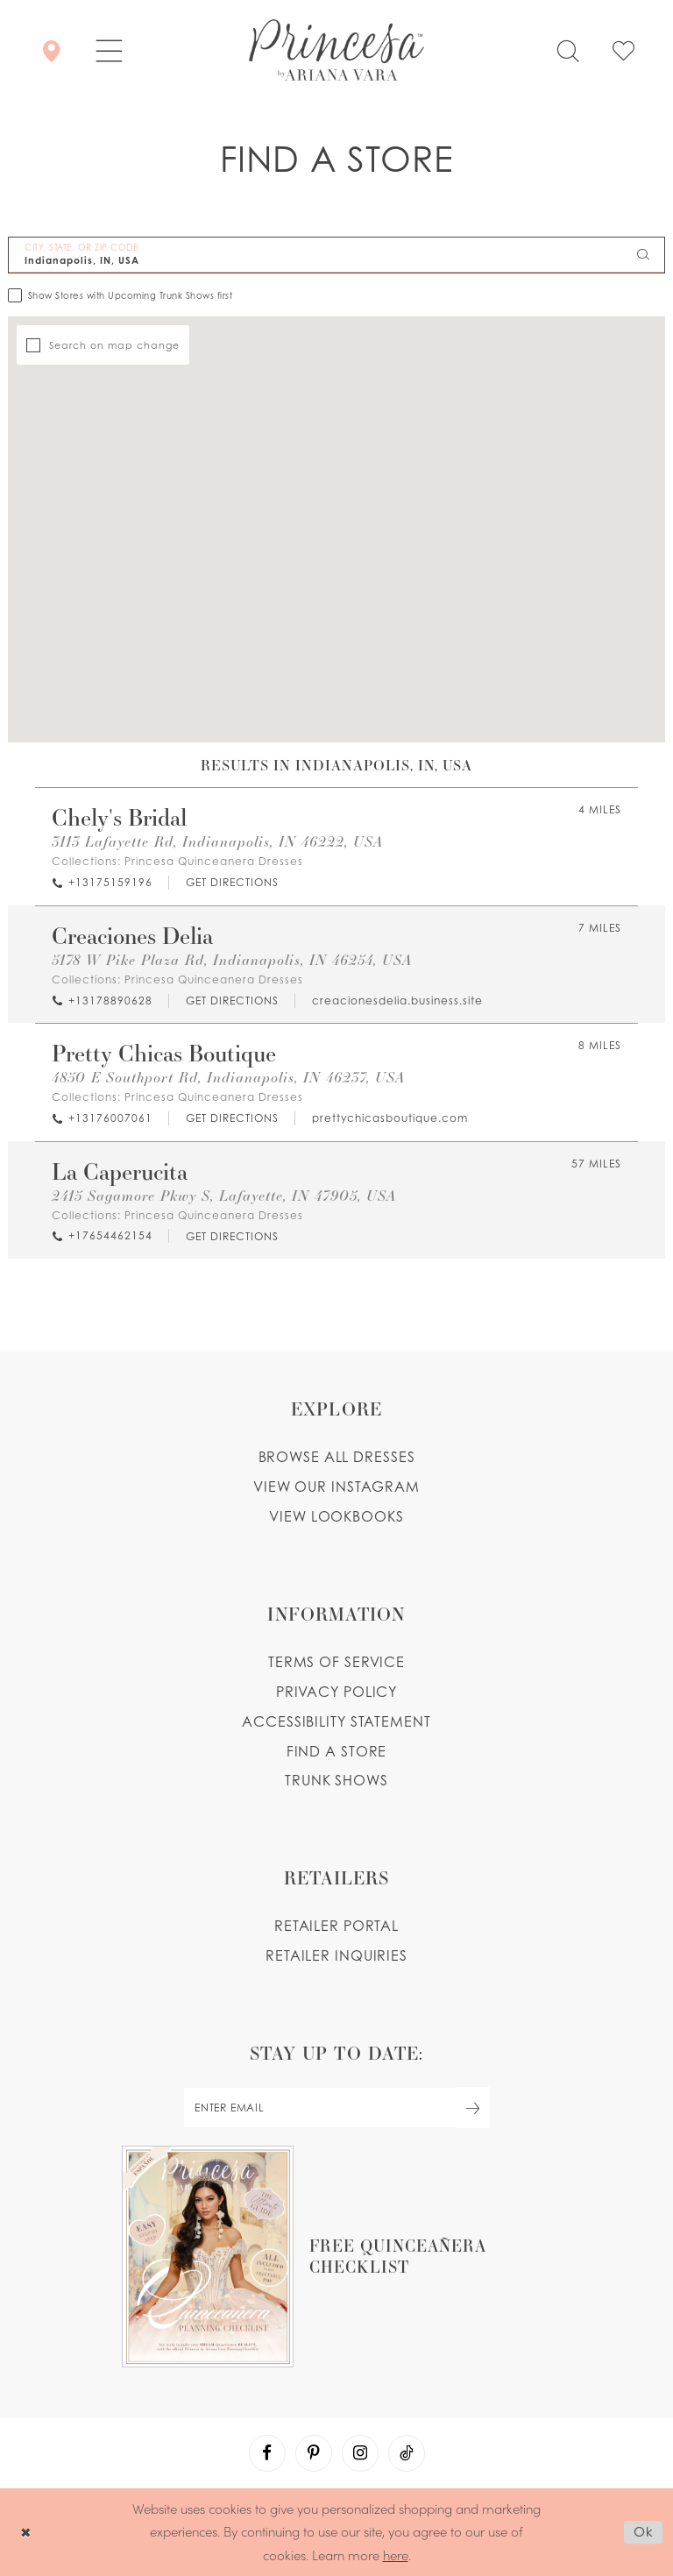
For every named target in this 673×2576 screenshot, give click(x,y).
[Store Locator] (51, 49)
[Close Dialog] (26, 2531)
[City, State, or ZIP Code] (336, 255)
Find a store (337, 1751)
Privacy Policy (336, 1691)
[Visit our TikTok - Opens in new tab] (406, 2453)
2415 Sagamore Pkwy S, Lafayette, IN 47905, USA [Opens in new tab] (224, 1195)
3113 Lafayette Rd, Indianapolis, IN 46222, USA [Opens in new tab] (217, 841)
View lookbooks (336, 1516)
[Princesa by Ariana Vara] (336, 50)
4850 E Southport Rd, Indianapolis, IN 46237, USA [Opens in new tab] (228, 1077)
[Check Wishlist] (623, 49)
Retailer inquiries (336, 1955)
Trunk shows (336, 1780)
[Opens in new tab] (231, 883)
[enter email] (336, 2107)
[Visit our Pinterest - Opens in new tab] (313, 2453)
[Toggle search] (568, 49)
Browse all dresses (337, 1456)
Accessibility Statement (336, 1721)
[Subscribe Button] (473, 2107)
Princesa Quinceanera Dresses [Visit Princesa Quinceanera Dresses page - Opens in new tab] (213, 861)
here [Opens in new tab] (395, 2554)
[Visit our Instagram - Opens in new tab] (360, 2453)
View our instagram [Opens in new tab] (336, 1486)
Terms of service (336, 1662)
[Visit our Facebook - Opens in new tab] (267, 2453)
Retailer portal (336, 1925)
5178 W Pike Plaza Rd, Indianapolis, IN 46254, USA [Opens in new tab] (232, 959)
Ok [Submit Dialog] (644, 2531)
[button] (109, 49)
